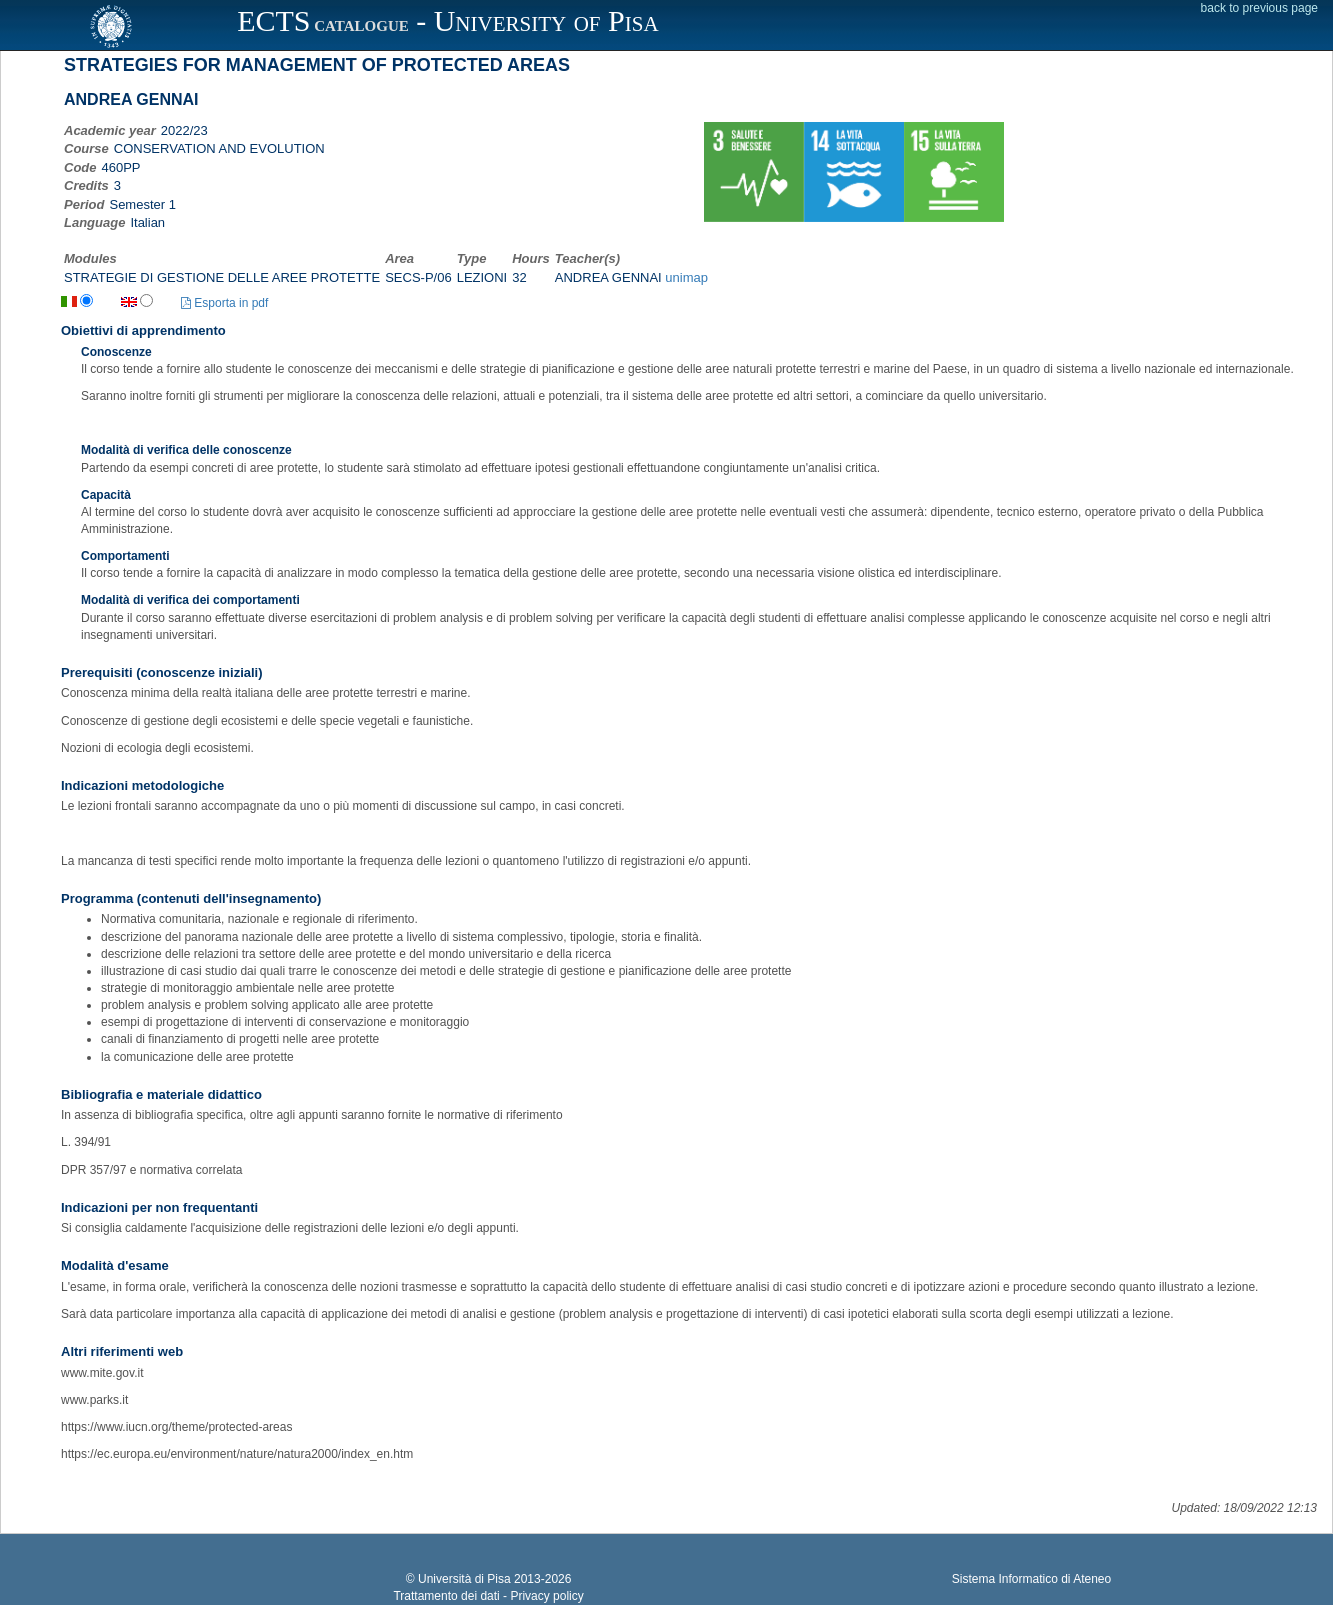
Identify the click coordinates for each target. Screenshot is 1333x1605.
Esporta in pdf (224, 303)
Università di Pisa (464, 1579)
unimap (686, 277)
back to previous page (1259, 8)
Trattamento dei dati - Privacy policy (488, 1596)
